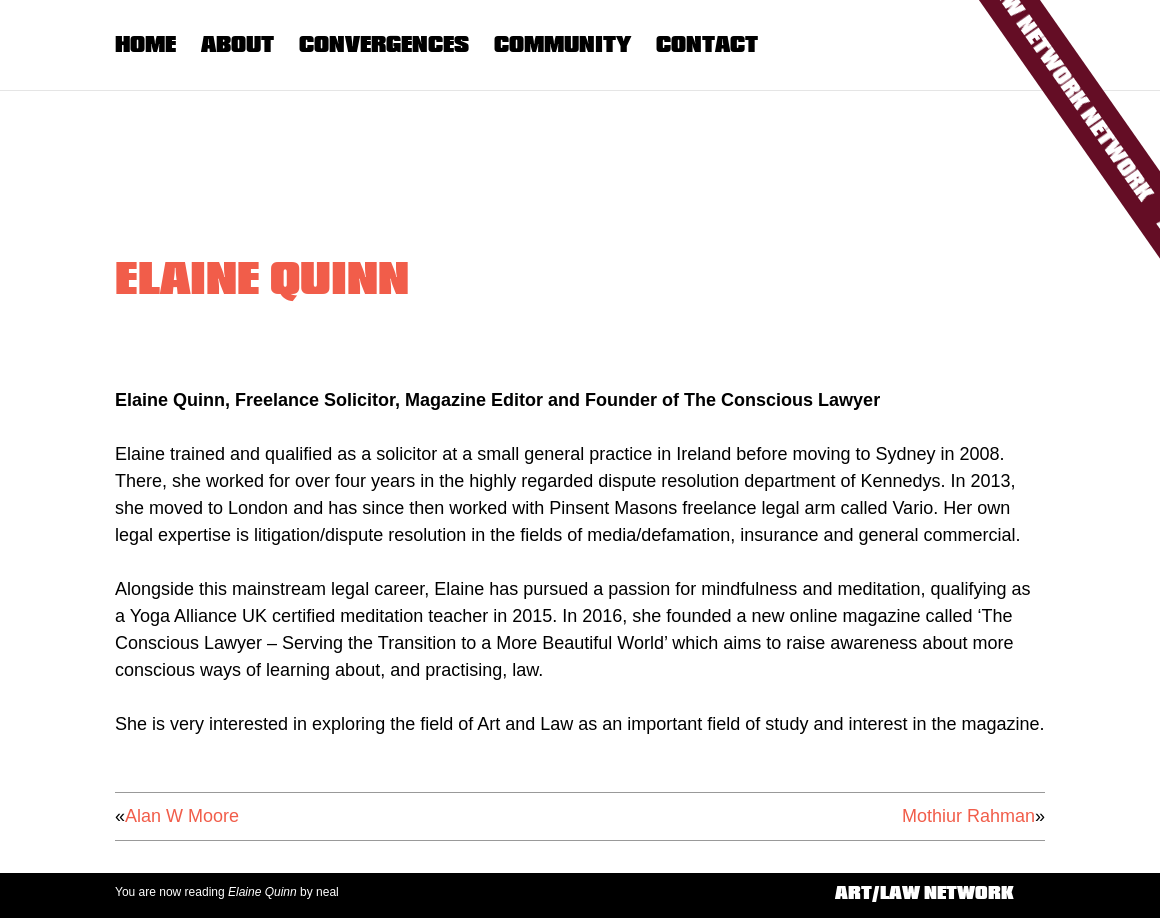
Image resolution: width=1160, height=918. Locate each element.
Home (145, 44)
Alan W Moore (182, 816)
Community (562, 44)
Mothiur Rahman (968, 816)
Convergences (384, 44)
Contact (707, 44)
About (237, 44)
